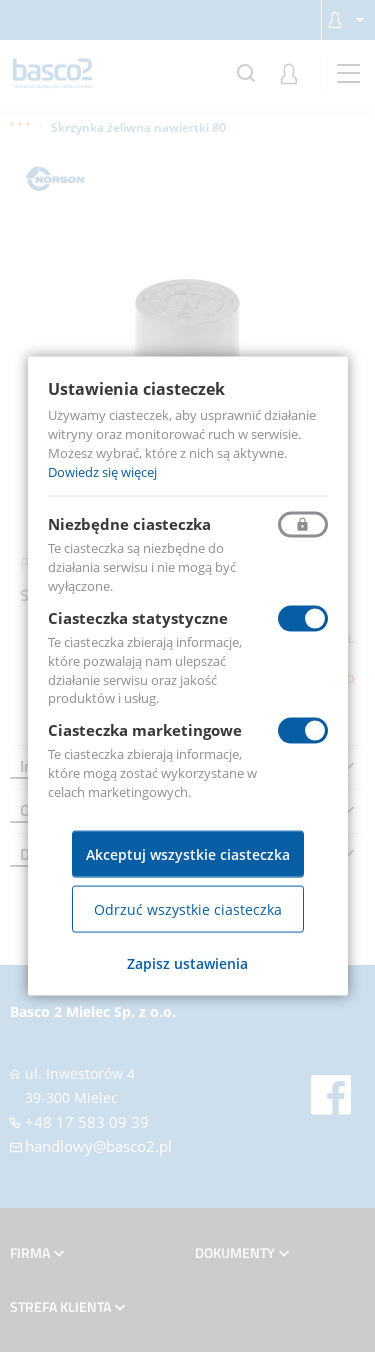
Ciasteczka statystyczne (138, 618)
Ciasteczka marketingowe (145, 730)
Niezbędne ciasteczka (129, 524)
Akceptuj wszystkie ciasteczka (188, 853)
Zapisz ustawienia (187, 962)
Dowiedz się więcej (102, 471)
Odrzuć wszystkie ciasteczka (188, 908)
